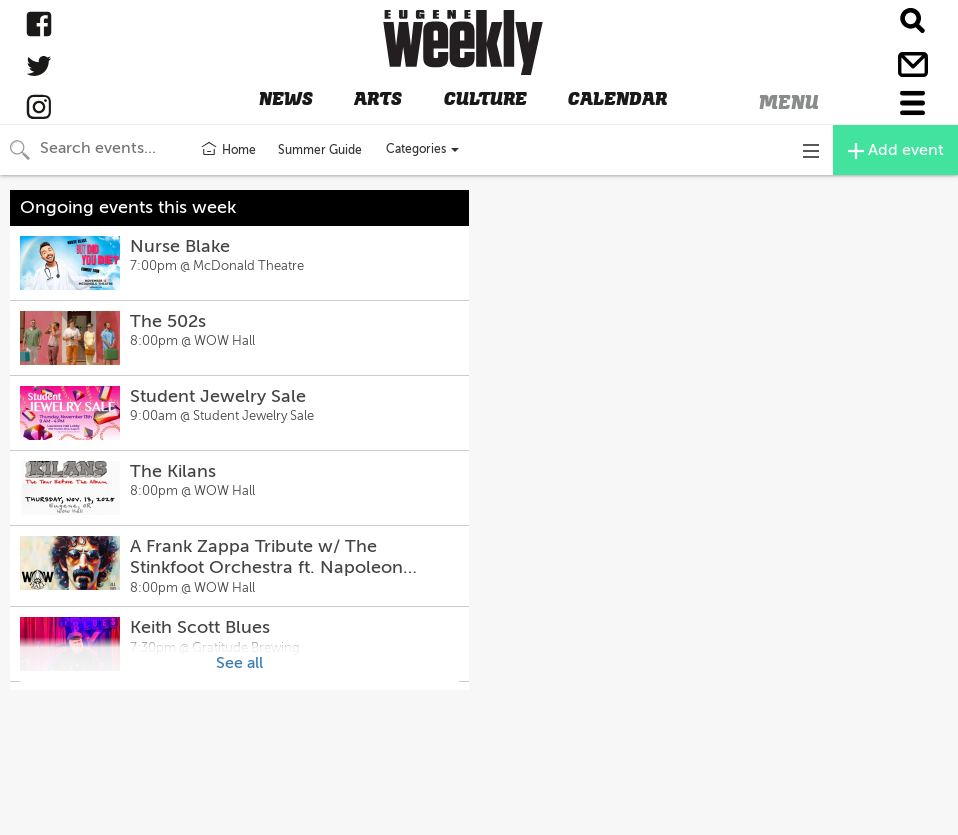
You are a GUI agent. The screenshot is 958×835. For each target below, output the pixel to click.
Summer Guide (320, 150)
